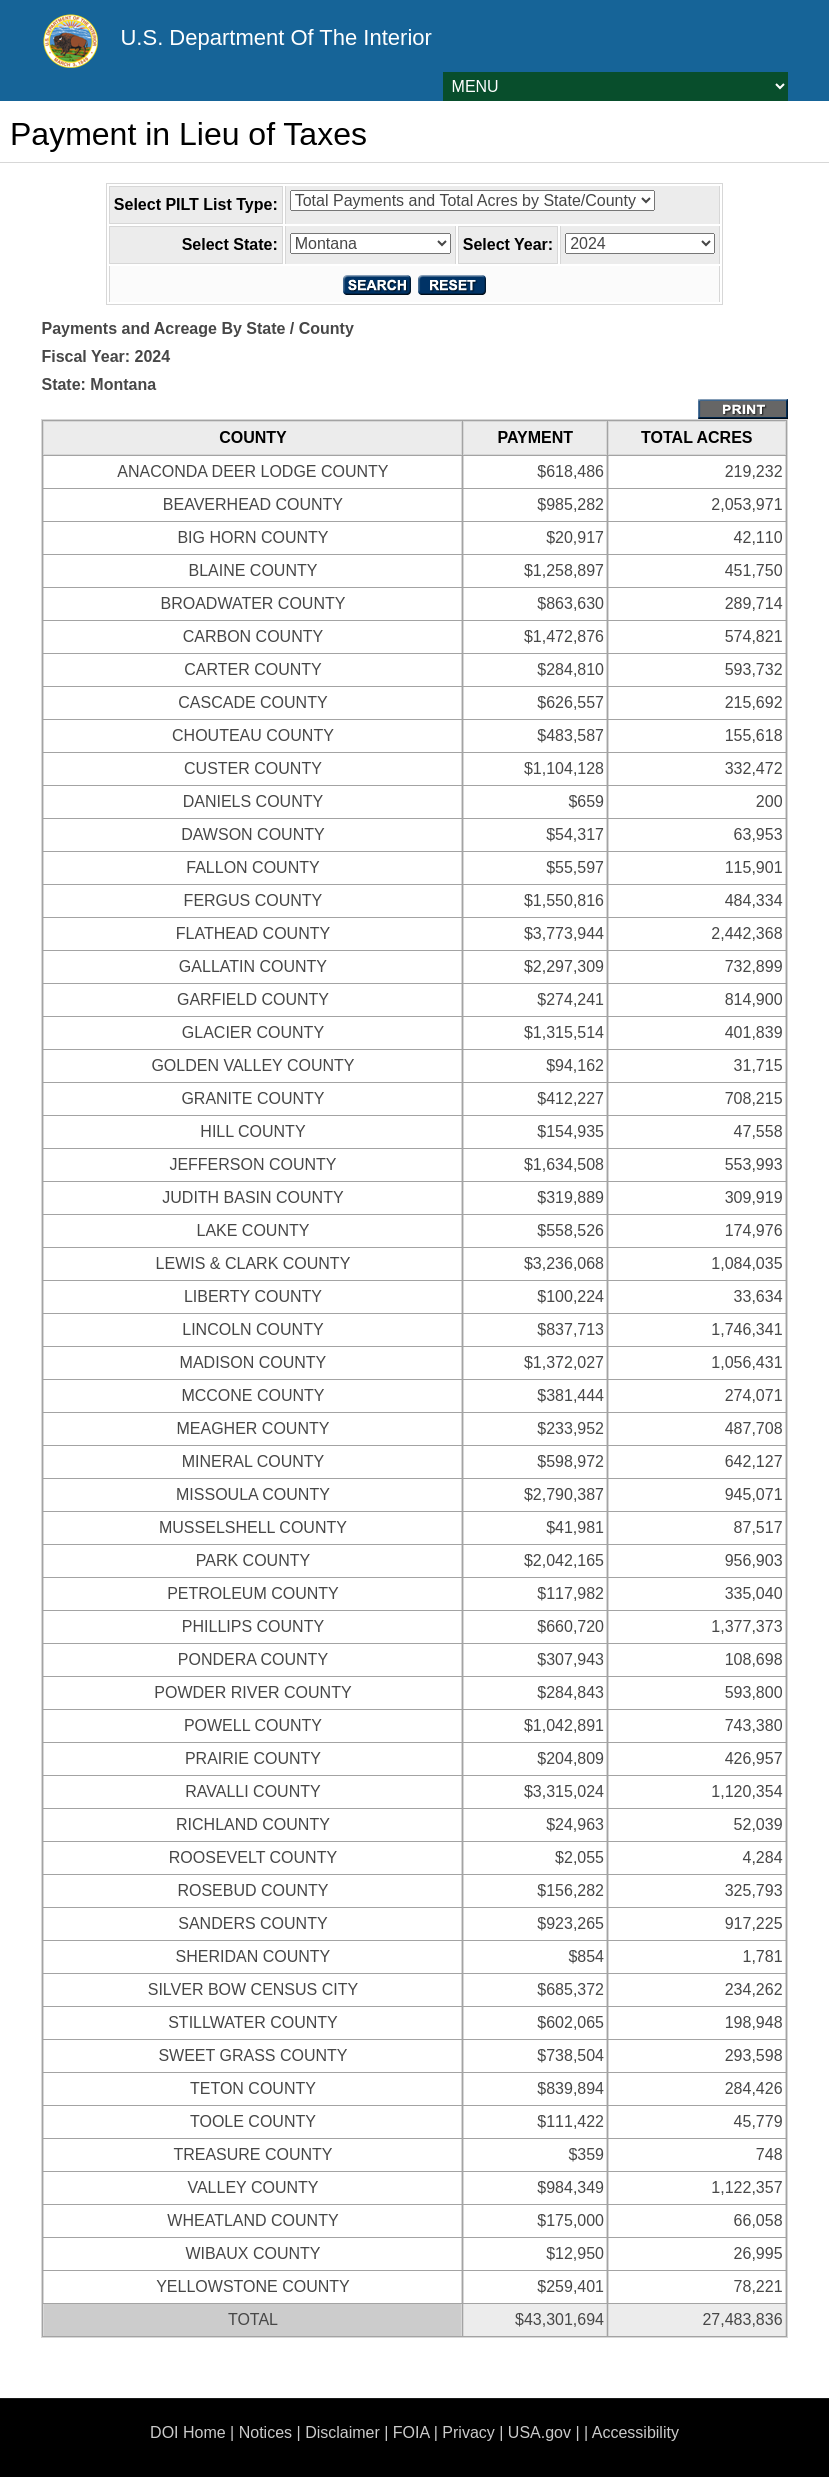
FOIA (411, 2432)
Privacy (468, 2432)
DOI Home (188, 2432)
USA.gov (539, 2432)
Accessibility (635, 2432)
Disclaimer (342, 2432)
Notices (265, 2432)
